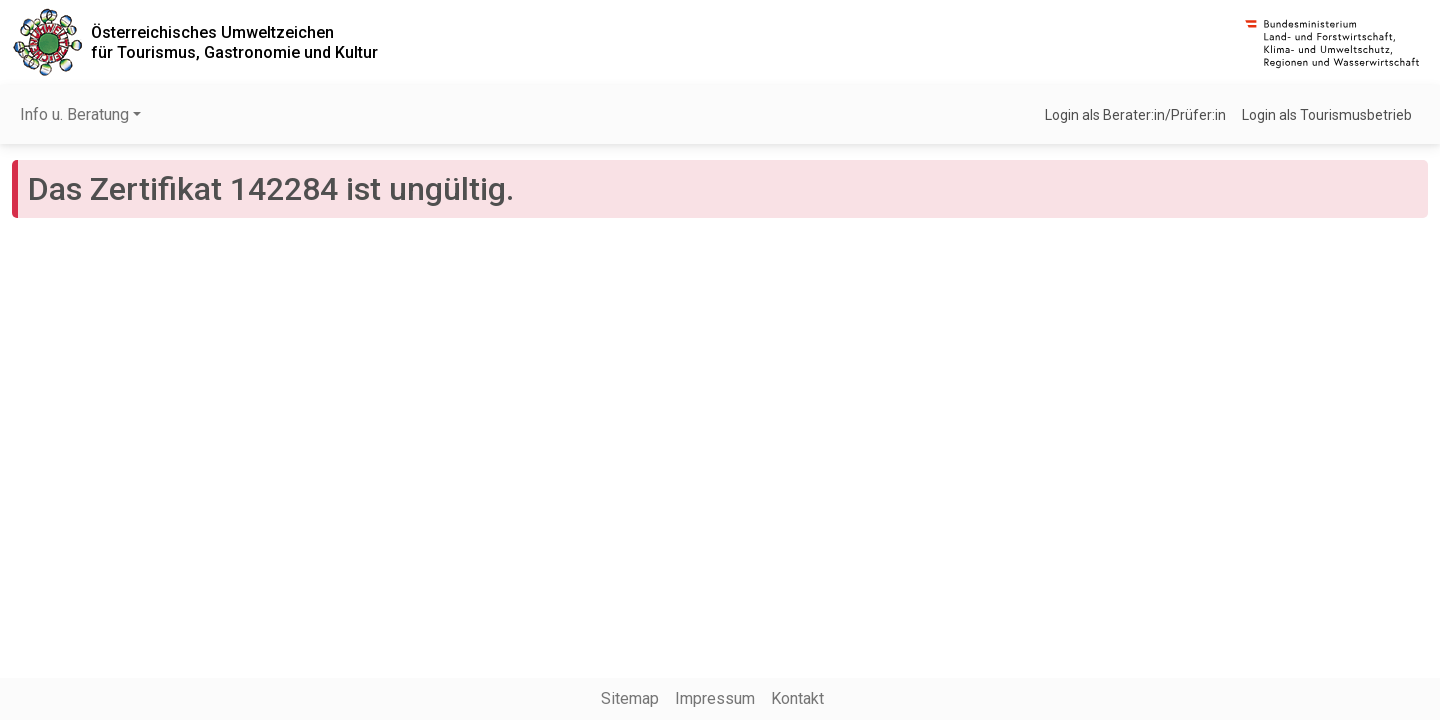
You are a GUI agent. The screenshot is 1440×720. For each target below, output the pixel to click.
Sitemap (630, 698)
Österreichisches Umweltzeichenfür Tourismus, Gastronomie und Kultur (234, 42)
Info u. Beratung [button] (74, 114)
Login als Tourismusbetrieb (1327, 115)
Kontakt (797, 698)
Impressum (715, 698)
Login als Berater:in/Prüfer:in (1135, 115)
